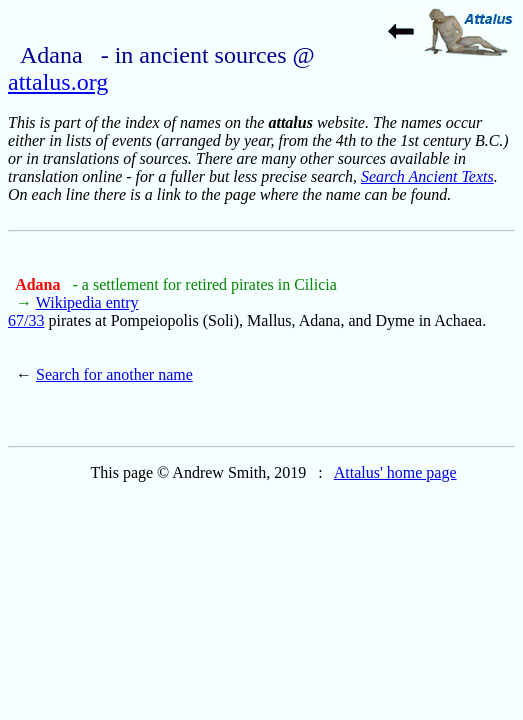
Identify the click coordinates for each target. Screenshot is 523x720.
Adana (39, 284)
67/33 (26, 320)
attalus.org (58, 82)
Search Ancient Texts (427, 176)
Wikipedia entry (87, 302)
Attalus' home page (395, 472)
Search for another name (114, 374)
